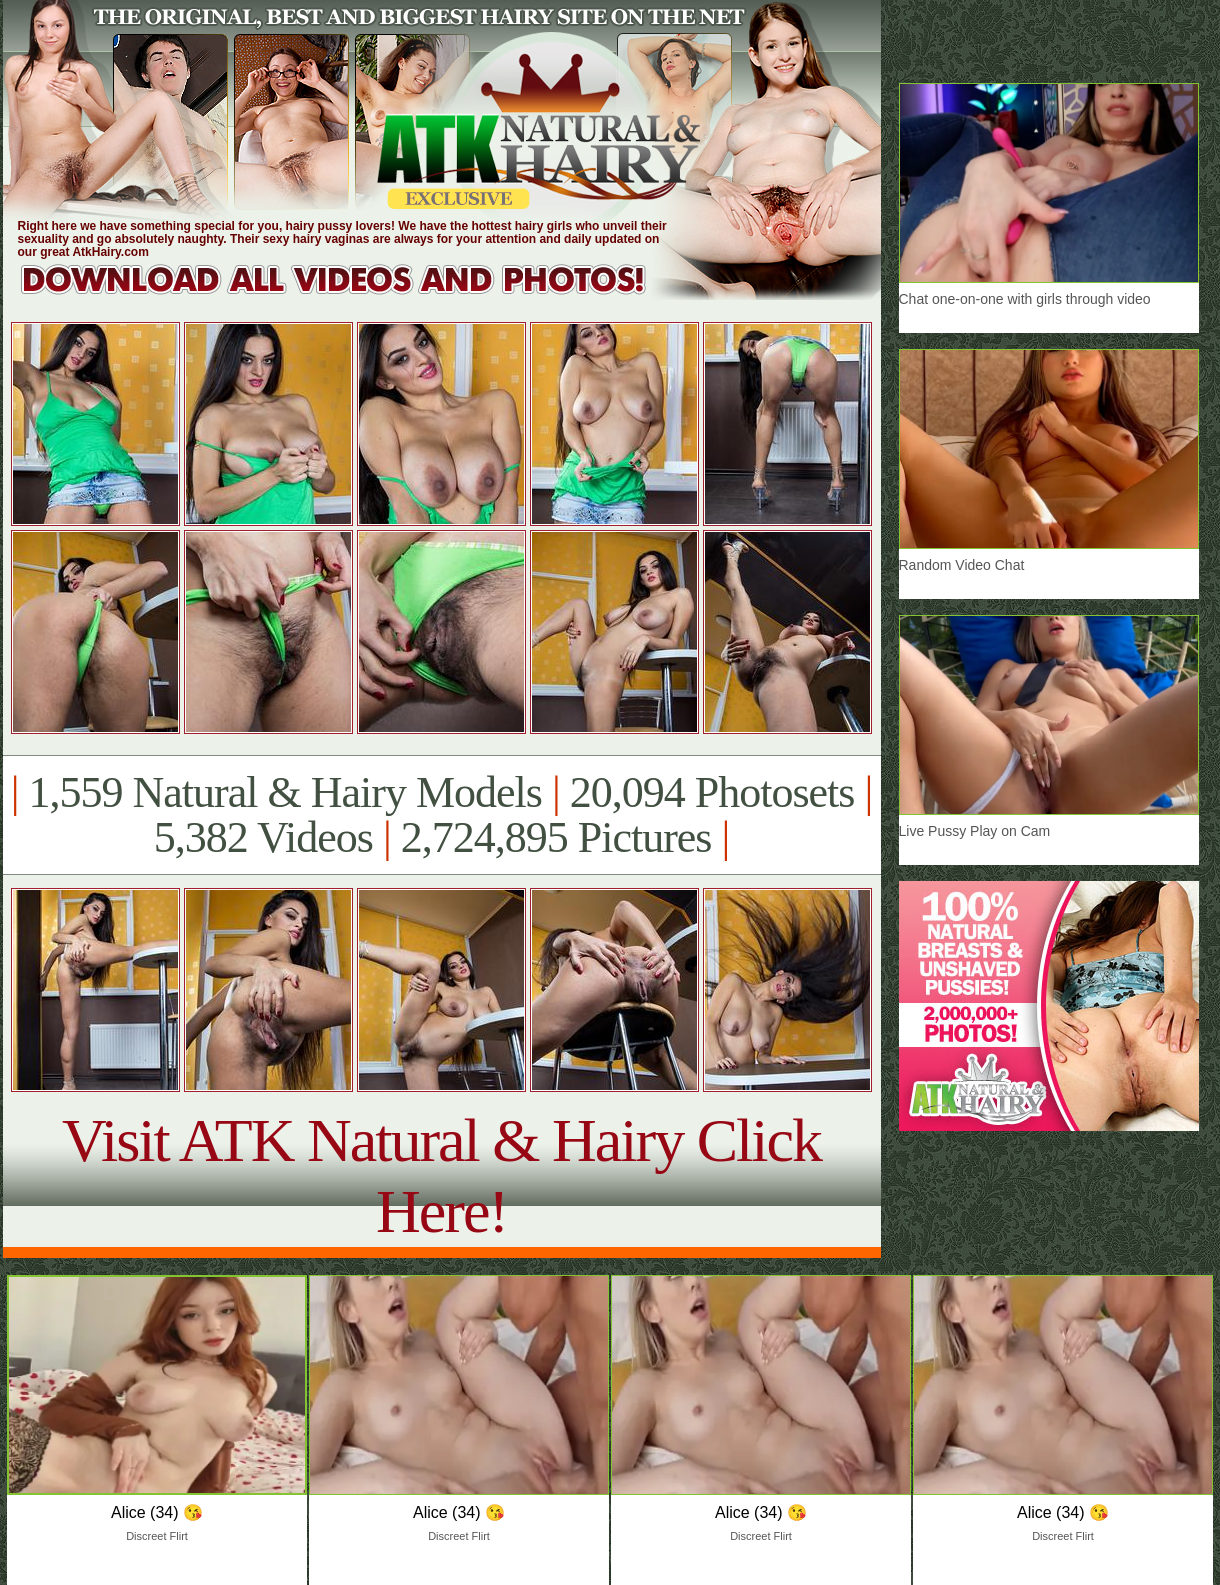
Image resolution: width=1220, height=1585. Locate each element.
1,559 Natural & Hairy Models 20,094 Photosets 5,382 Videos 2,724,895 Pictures (441, 815)
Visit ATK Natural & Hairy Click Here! (441, 1175)
